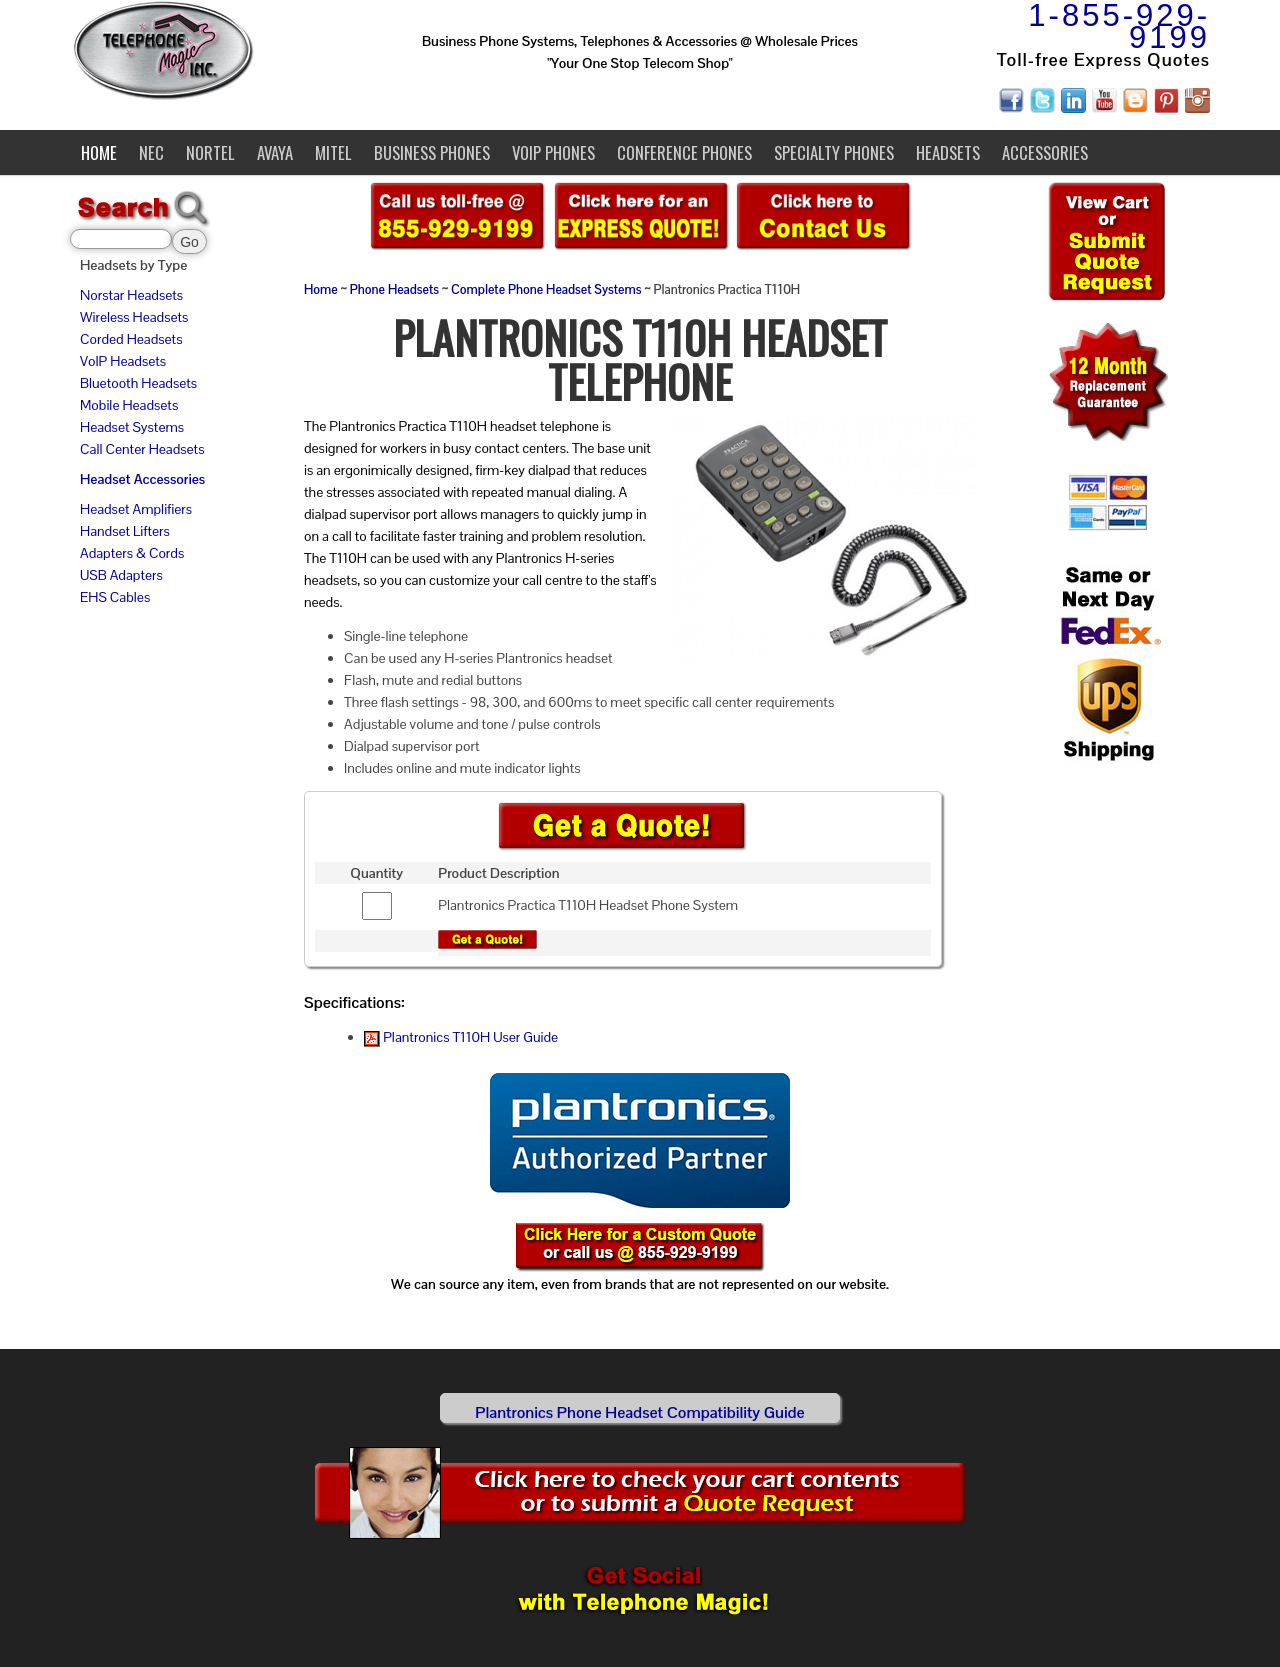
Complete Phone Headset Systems (546, 290)
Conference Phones (684, 152)
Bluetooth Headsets (138, 383)
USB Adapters (121, 575)
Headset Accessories (142, 479)
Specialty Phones (834, 152)
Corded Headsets (131, 339)
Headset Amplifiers (136, 509)
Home (99, 152)
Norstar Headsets (131, 295)
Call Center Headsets (142, 449)
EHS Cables (115, 597)
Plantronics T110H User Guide (461, 1037)
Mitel (333, 152)
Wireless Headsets (134, 317)
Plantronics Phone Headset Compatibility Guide (639, 1412)
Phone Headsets (394, 290)
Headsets (948, 152)
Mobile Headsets (129, 405)
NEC (151, 152)
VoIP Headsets (123, 361)
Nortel (210, 152)
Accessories (1045, 152)
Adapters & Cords (132, 553)
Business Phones (432, 152)
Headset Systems (132, 427)
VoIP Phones (553, 152)
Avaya (275, 152)
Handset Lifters (125, 531)
